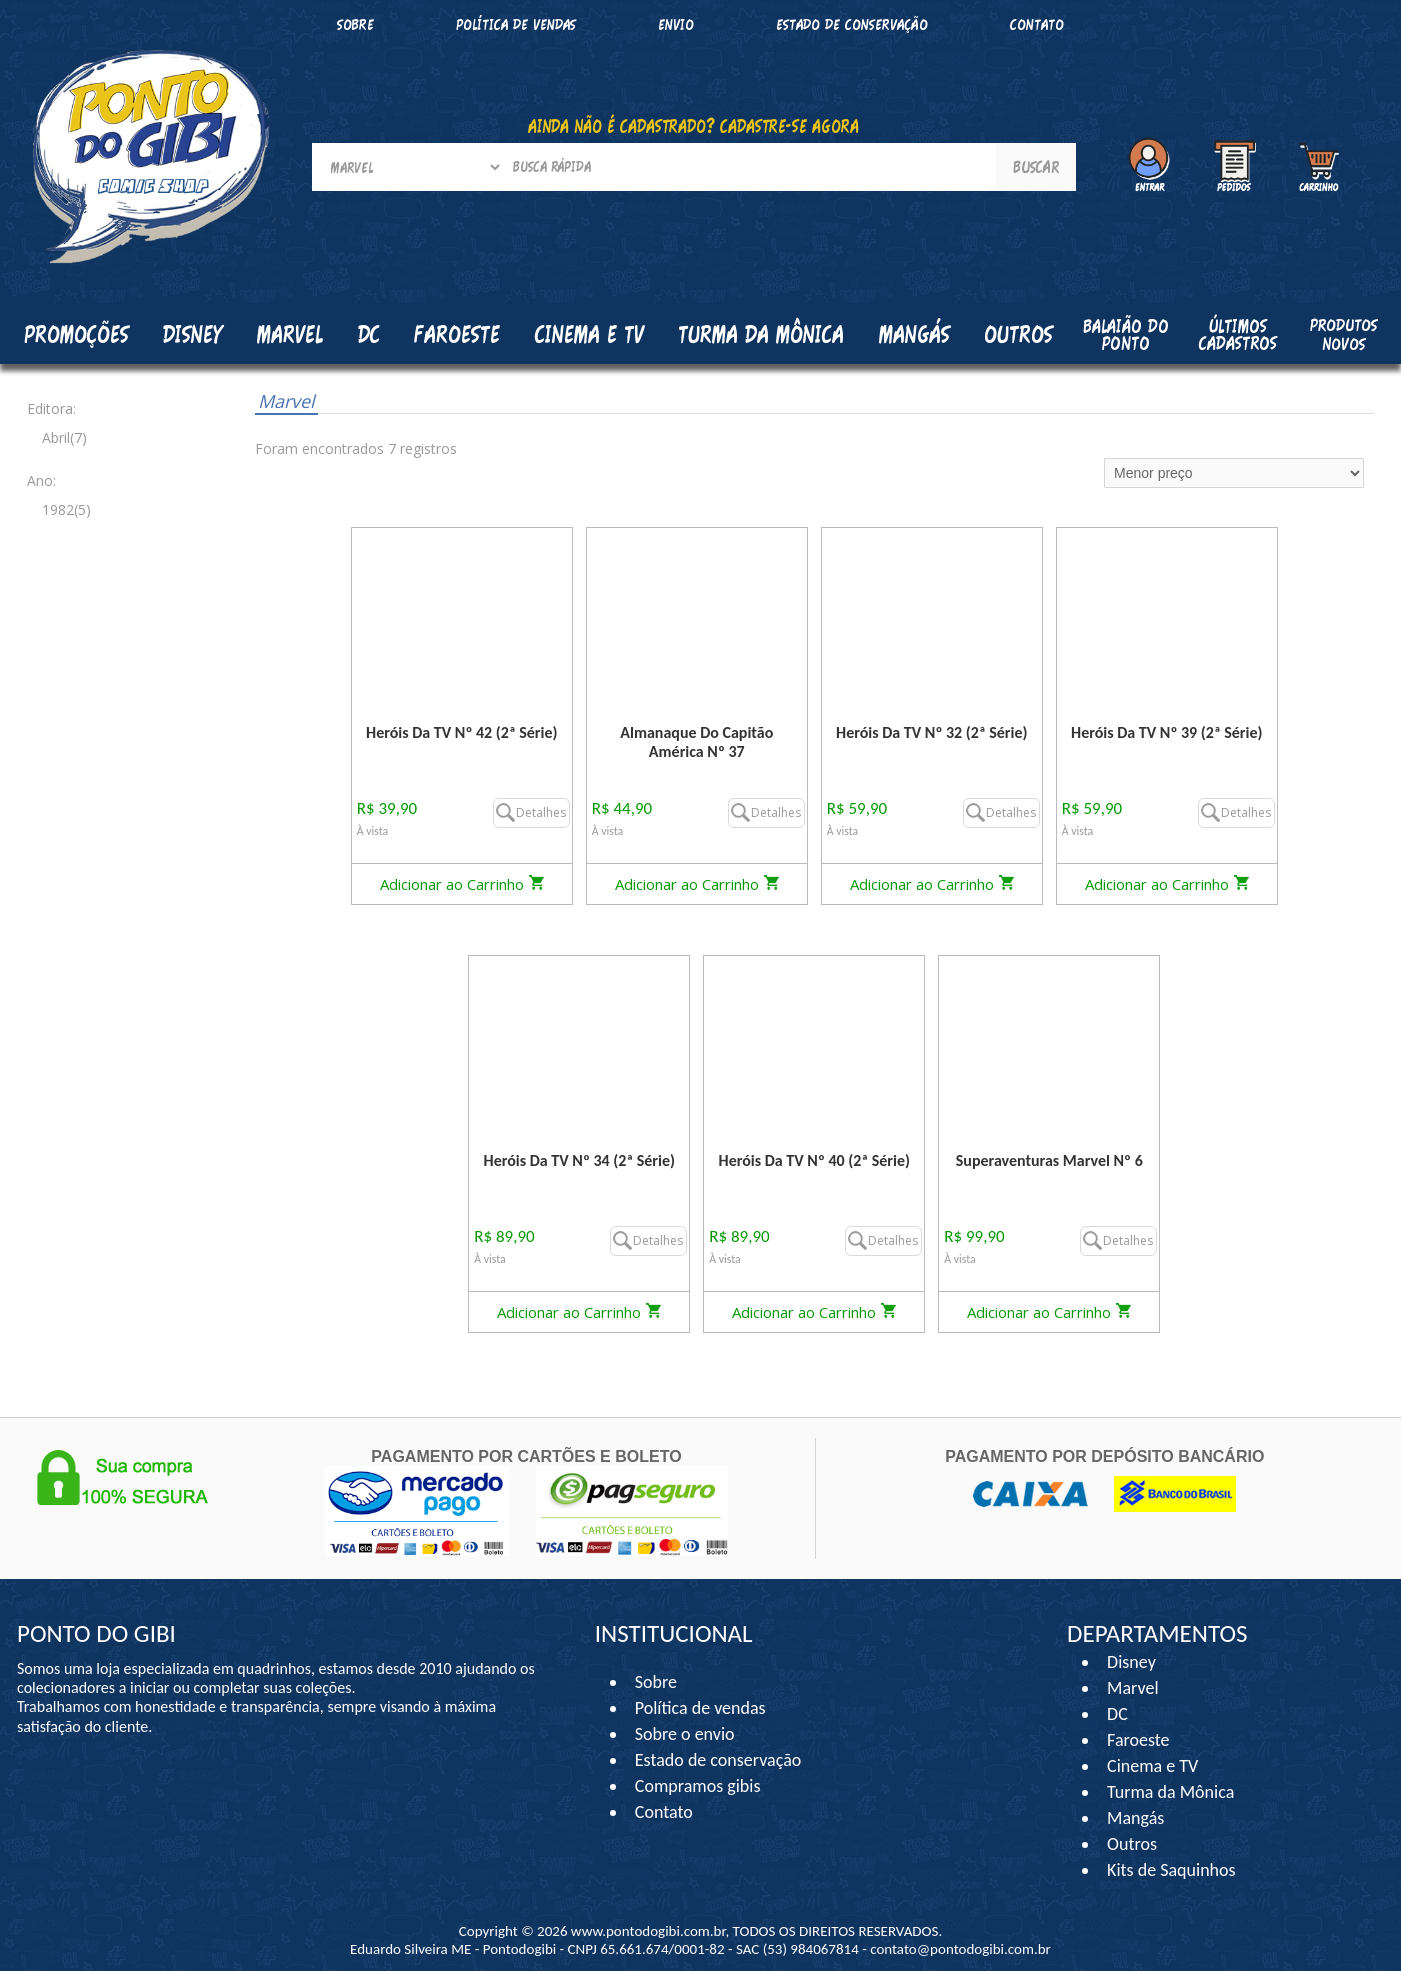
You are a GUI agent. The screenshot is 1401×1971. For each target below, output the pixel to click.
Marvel (286, 401)
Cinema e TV (1152, 1766)
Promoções (76, 334)
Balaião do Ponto (1126, 334)
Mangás (914, 334)
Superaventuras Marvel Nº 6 (1049, 1160)
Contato (1037, 24)
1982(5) (66, 509)
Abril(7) (64, 437)
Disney (1131, 1662)
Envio (676, 24)
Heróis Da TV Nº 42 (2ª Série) (461, 732)
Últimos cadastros (1238, 334)
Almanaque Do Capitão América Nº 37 (696, 742)
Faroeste (1138, 1740)
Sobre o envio (685, 1734)
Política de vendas (516, 24)
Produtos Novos (1343, 334)
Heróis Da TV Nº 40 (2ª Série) (814, 1160)
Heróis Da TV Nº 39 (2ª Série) (1166, 732)
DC (1117, 1714)
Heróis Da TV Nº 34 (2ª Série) (579, 1160)
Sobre (355, 24)
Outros (1132, 1844)
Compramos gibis (698, 1786)
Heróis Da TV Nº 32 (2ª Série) (931, 732)
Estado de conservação (852, 24)
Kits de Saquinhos (1171, 1870)
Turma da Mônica (1170, 1792)
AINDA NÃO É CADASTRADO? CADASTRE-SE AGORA (693, 126)
